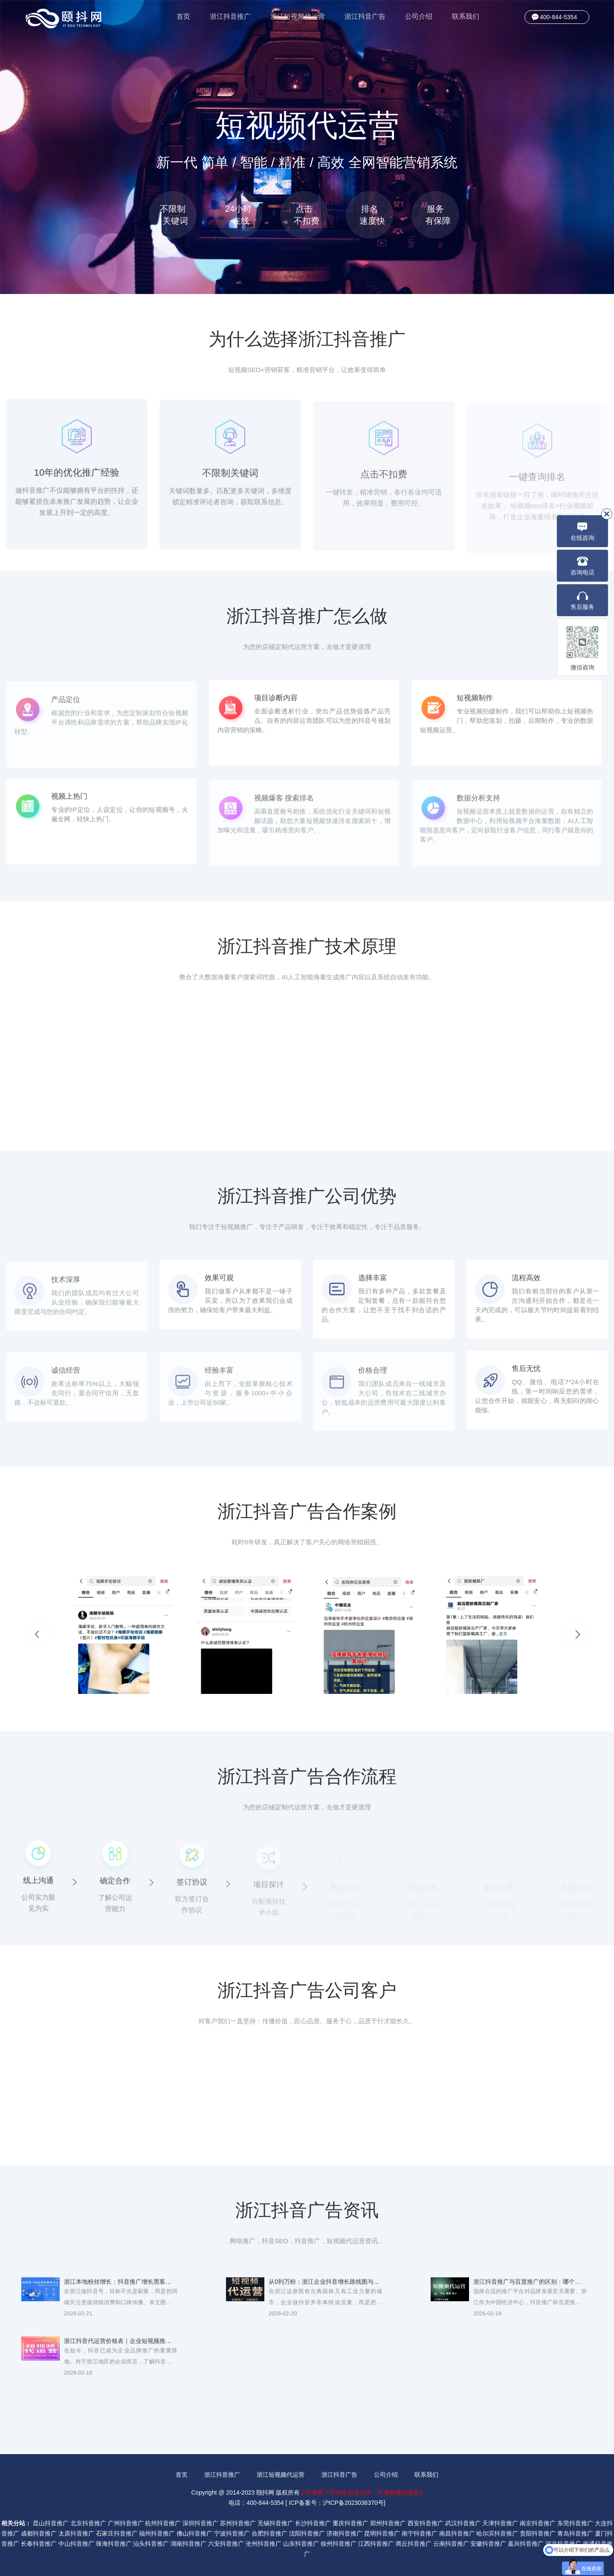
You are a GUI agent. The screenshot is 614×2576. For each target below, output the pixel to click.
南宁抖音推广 (419, 2533)
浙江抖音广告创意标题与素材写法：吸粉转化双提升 (325, 2346)
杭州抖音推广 (163, 2523)
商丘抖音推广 (414, 2543)
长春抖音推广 (39, 2543)
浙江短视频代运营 (297, 16)
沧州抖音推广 (263, 2543)
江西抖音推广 (376, 2543)
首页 (183, 16)
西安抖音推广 (425, 2523)
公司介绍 (418, 16)
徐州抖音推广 (338, 2543)
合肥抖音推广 (269, 2533)
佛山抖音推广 (194, 2533)
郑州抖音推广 (388, 2523)
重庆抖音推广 (350, 2523)
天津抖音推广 (500, 2523)
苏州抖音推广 (238, 2523)
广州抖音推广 (126, 2523)
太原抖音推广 (76, 2533)
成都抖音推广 (39, 2533)
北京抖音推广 (88, 2523)
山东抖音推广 (301, 2543)
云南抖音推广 (451, 2543)
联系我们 (465, 16)
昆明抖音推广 (382, 2533)
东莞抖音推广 (575, 2523)
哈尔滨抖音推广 (497, 2533)
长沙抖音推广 (313, 2523)
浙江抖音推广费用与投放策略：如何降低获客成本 (530, 2346)
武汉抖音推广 (463, 2523)
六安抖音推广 (226, 2543)
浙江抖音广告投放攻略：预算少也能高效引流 (530, 2405)
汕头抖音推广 (151, 2543)
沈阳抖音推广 (307, 2533)
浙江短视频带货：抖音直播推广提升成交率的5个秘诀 (120, 2405)
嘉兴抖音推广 (526, 2543)
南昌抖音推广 (457, 2533)
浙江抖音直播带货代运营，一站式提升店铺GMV (325, 2405)
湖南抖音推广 (188, 2543)
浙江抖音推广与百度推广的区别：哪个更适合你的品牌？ (530, 2287)
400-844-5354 (558, 17)
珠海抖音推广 (114, 2543)
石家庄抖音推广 (117, 2533)
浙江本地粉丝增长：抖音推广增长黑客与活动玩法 (120, 2287)
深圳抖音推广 (200, 2523)
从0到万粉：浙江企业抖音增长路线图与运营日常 (325, 2287)
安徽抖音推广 (488, 2543)
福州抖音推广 (157, 2533)
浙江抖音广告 (365, 16)
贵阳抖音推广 (538, 2533)
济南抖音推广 (344, 2533)
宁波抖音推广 (232, 2533)
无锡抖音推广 (275, 2523)
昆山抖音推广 (51, 2523)
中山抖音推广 (76, 2543)
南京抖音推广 (538, 2523)
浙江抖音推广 (230, 16)
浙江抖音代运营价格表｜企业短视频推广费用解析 (120, 2346)
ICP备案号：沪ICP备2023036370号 (336, 2502)
